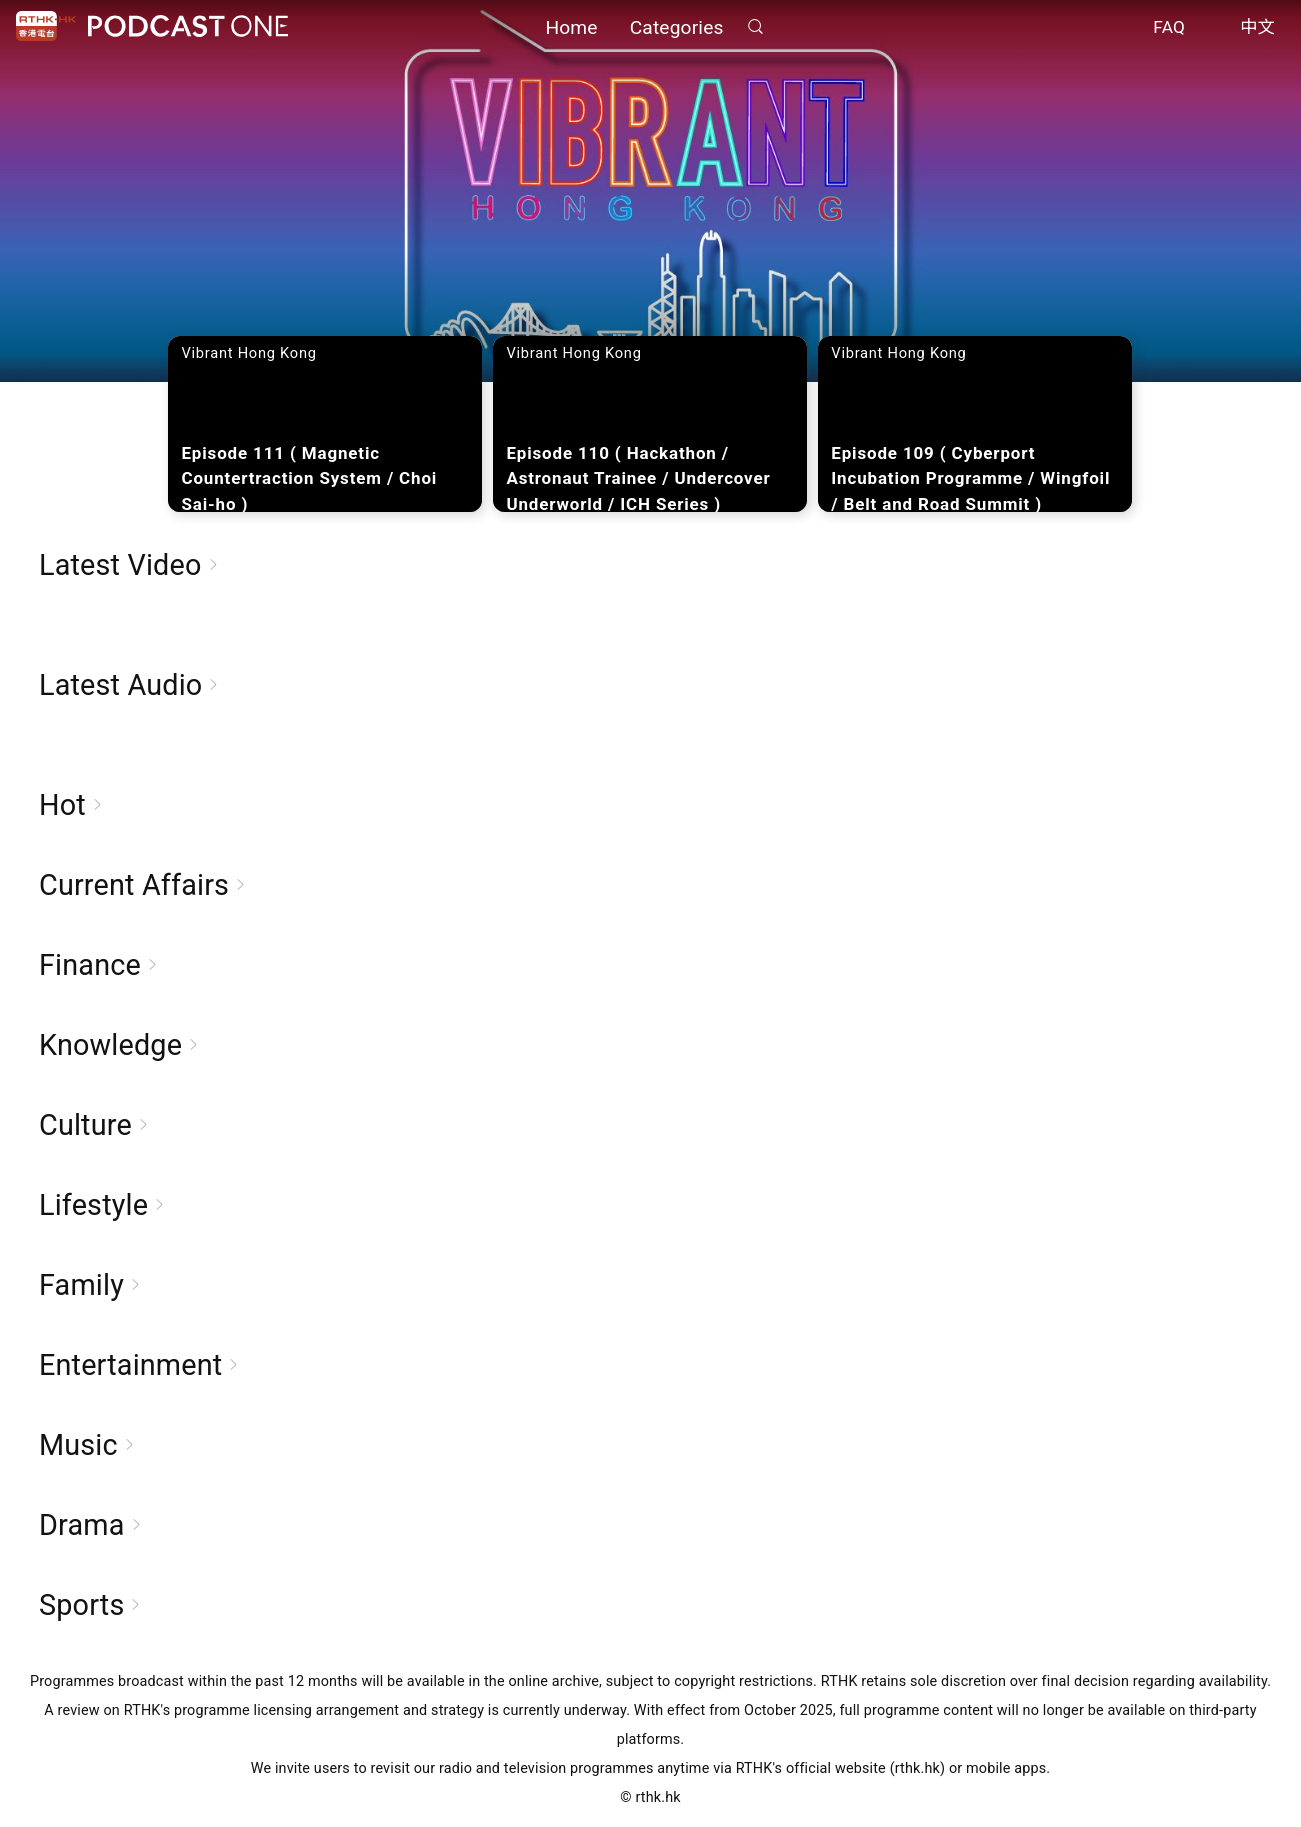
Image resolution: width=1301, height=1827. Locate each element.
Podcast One (188, 26)
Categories (677, 27)
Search (756, 26)
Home (571, 27)
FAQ (1169, 28)
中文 (1257, 28)
